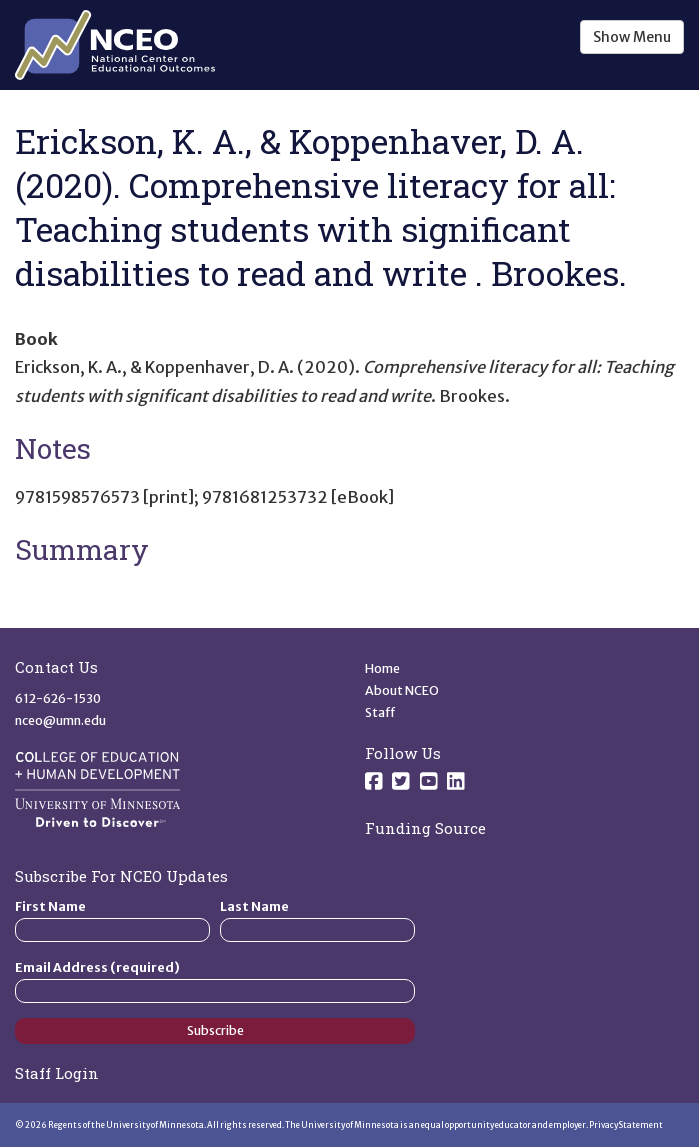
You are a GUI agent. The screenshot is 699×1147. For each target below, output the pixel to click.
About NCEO (402, 690)
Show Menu (632, 37)
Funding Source (425, 828)
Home (382, 668)
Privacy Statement (626, 1125)
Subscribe (215, 1030)
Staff (380, 712)
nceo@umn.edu (60, 720)
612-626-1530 (58, 698)
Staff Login (57, 1073)
